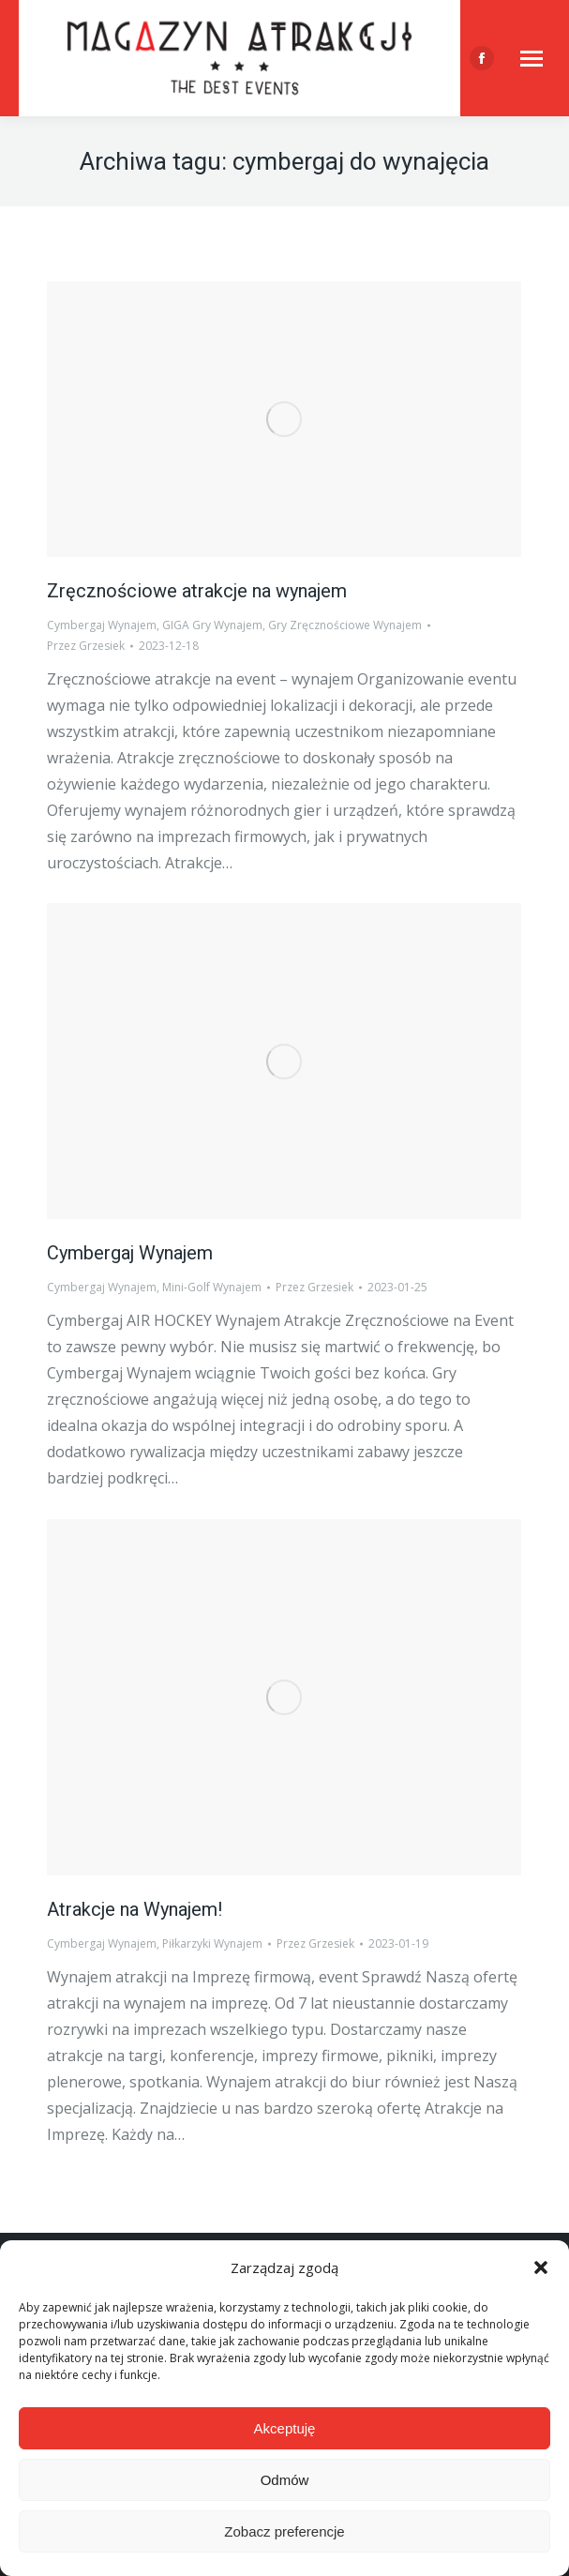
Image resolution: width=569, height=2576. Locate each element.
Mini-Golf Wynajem (212, 1287)
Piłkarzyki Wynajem (212, 1943)
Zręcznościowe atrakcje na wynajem (197, 591)
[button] (541, 2267)
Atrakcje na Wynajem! (134, 1909)
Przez (86, 646)
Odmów (285, 2480)
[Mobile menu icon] (531, 58)
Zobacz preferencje (284, 2531)
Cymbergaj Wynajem (102, 625)
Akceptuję (285, 2428)
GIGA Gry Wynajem (212, 625)
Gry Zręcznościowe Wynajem (345, 625)
